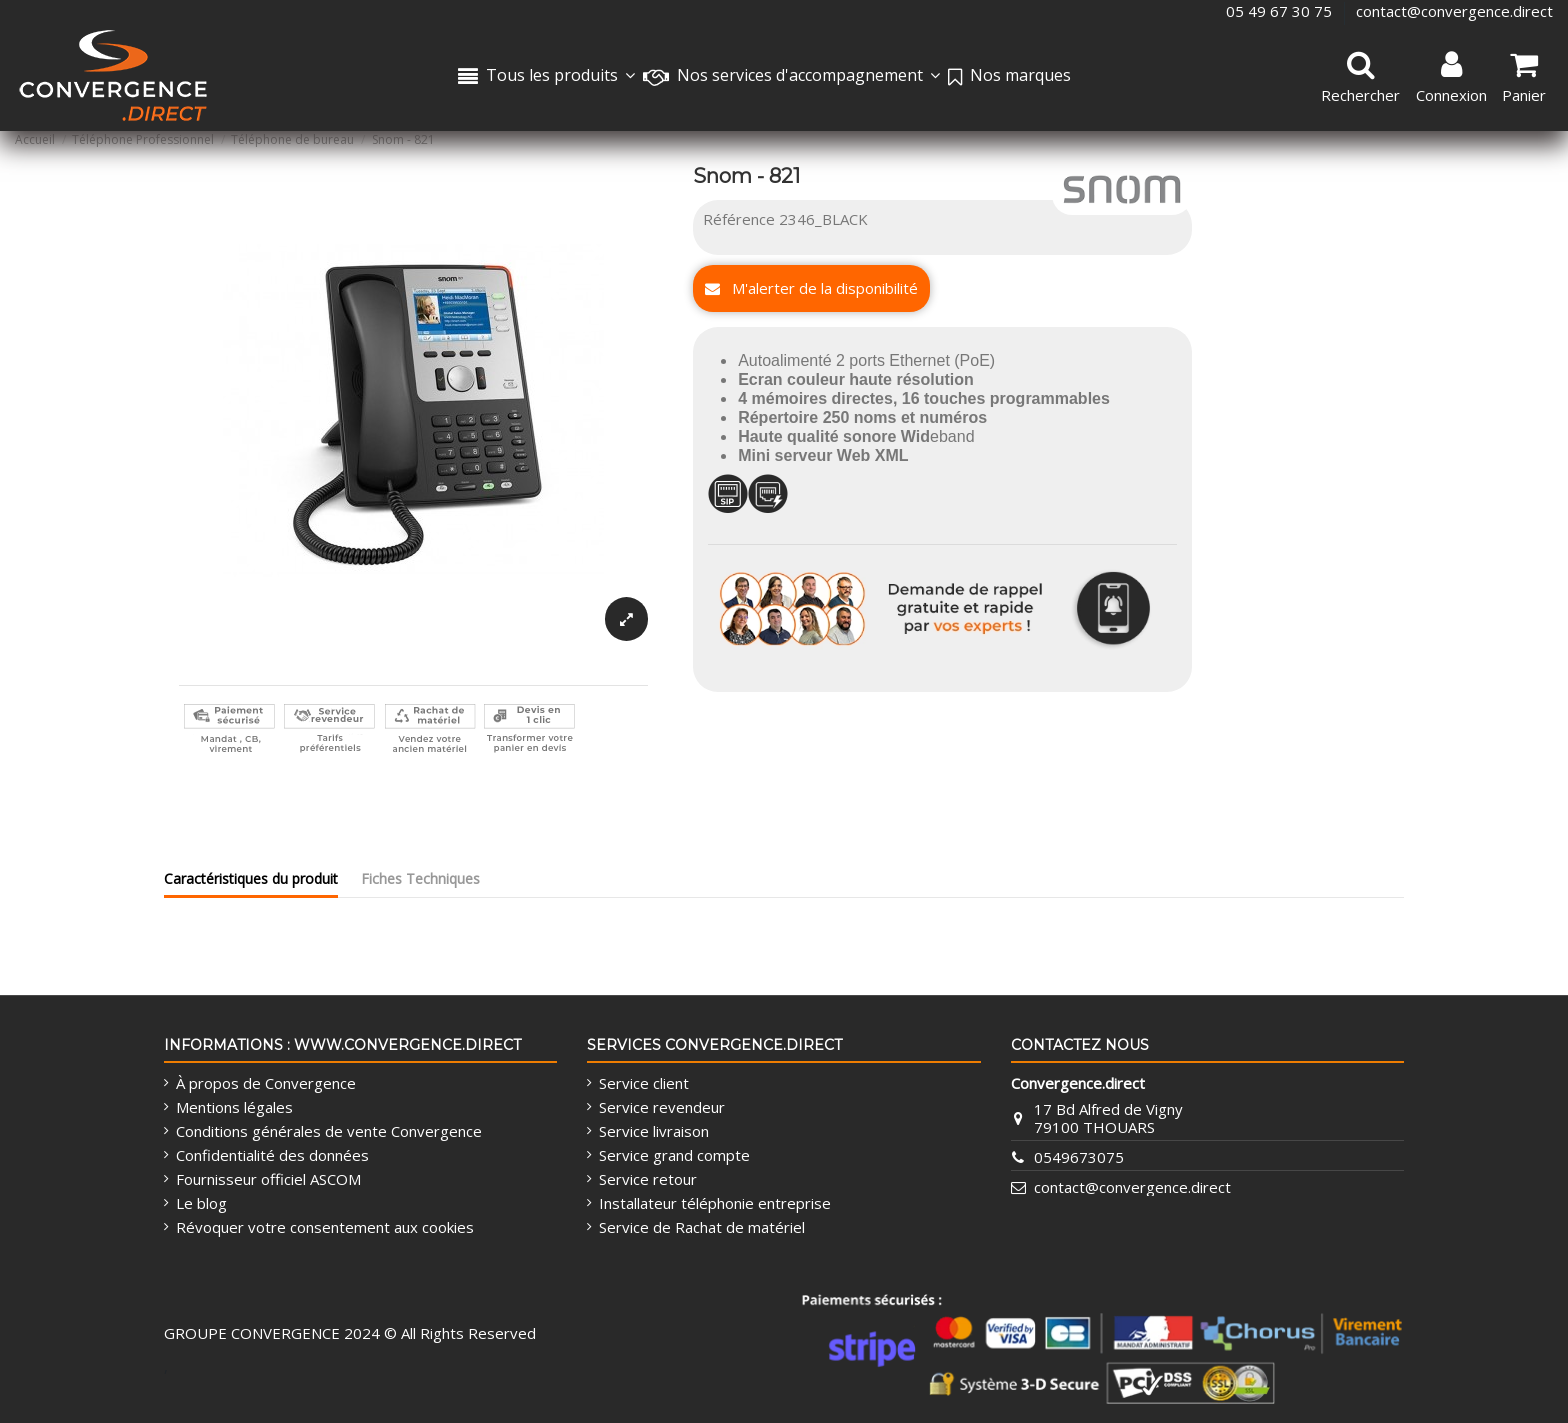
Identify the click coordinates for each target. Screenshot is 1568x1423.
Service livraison (654, 1131)
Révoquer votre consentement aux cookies (325, 1227)
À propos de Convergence (266, 1083)
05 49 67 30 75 (1281, 11)
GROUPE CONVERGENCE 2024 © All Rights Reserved (350, 1333)
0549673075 (1079, 1157)
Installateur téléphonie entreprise (715, 1203)
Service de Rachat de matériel (702, 1227)
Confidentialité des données (272, 1155)
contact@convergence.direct (1454, 11)
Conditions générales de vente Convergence (329, 1131)
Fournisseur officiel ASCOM (268, 1179)
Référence (739, 219)
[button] (791, 77)
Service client (644, 1083)
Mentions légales (234, 1107)
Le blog (201, 1203)
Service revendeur (662, 1107)
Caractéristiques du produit (251, 879)
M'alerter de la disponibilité (811, 288)
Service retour (648, 1179)
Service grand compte (674, 1155)
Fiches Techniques (420, 879)
